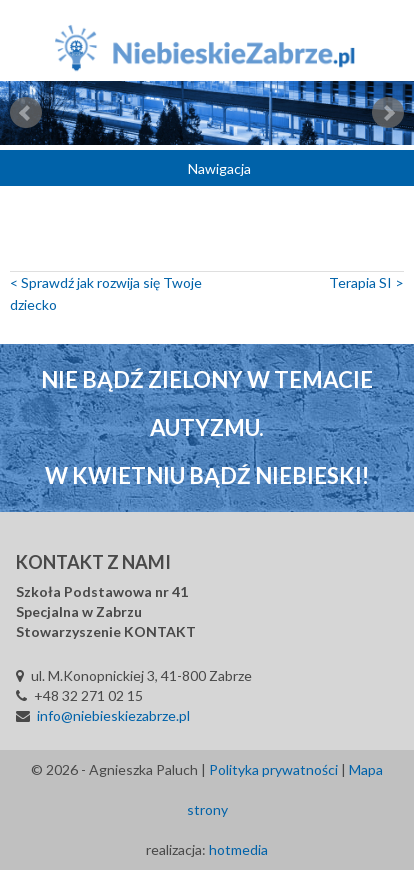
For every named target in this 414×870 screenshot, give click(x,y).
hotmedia (238, 849)
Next (388, 113)
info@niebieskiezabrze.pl (113, 715)
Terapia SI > (366, 282)
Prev (26, 113)
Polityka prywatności (273, 769)
